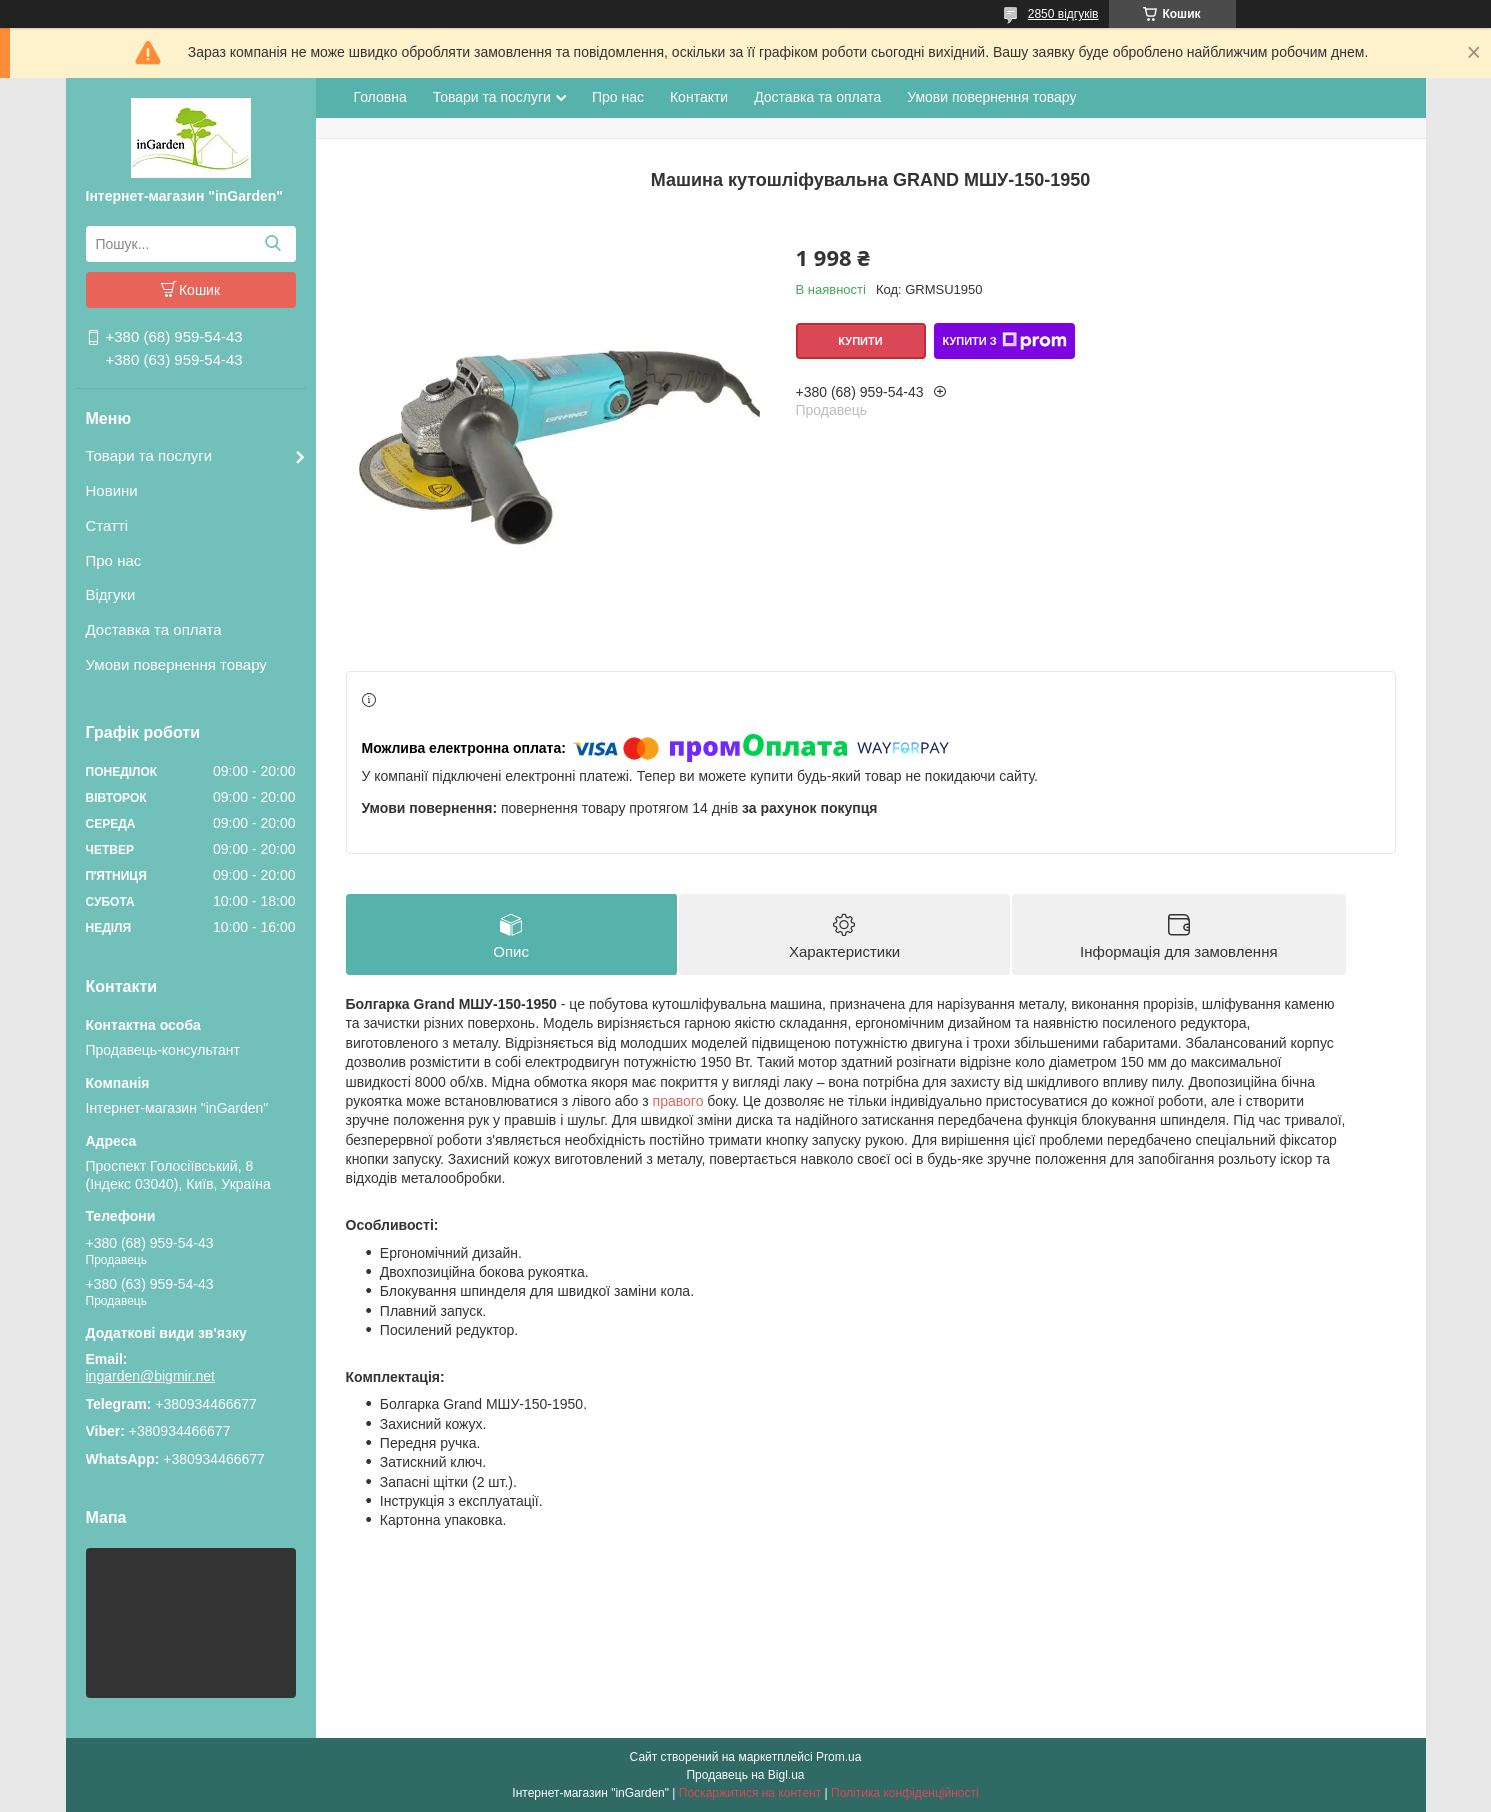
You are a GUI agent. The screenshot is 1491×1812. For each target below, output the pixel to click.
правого (678, 1101)
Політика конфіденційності (905, 1793)
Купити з (1004, 341)
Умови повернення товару (176, 664)
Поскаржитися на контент (750, 1793)
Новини (112, 490)
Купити (860, 341)
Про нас (114, 560)
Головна (380, 97)
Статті (107, 525)
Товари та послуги (149, 455)
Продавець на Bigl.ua (745, 1775)
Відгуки (111, 594)
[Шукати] (273, 244)
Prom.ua (838, 1757)
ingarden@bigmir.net (150, 1376)
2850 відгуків (1063, 14)
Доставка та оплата (154, 629)
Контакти (699, 97)
